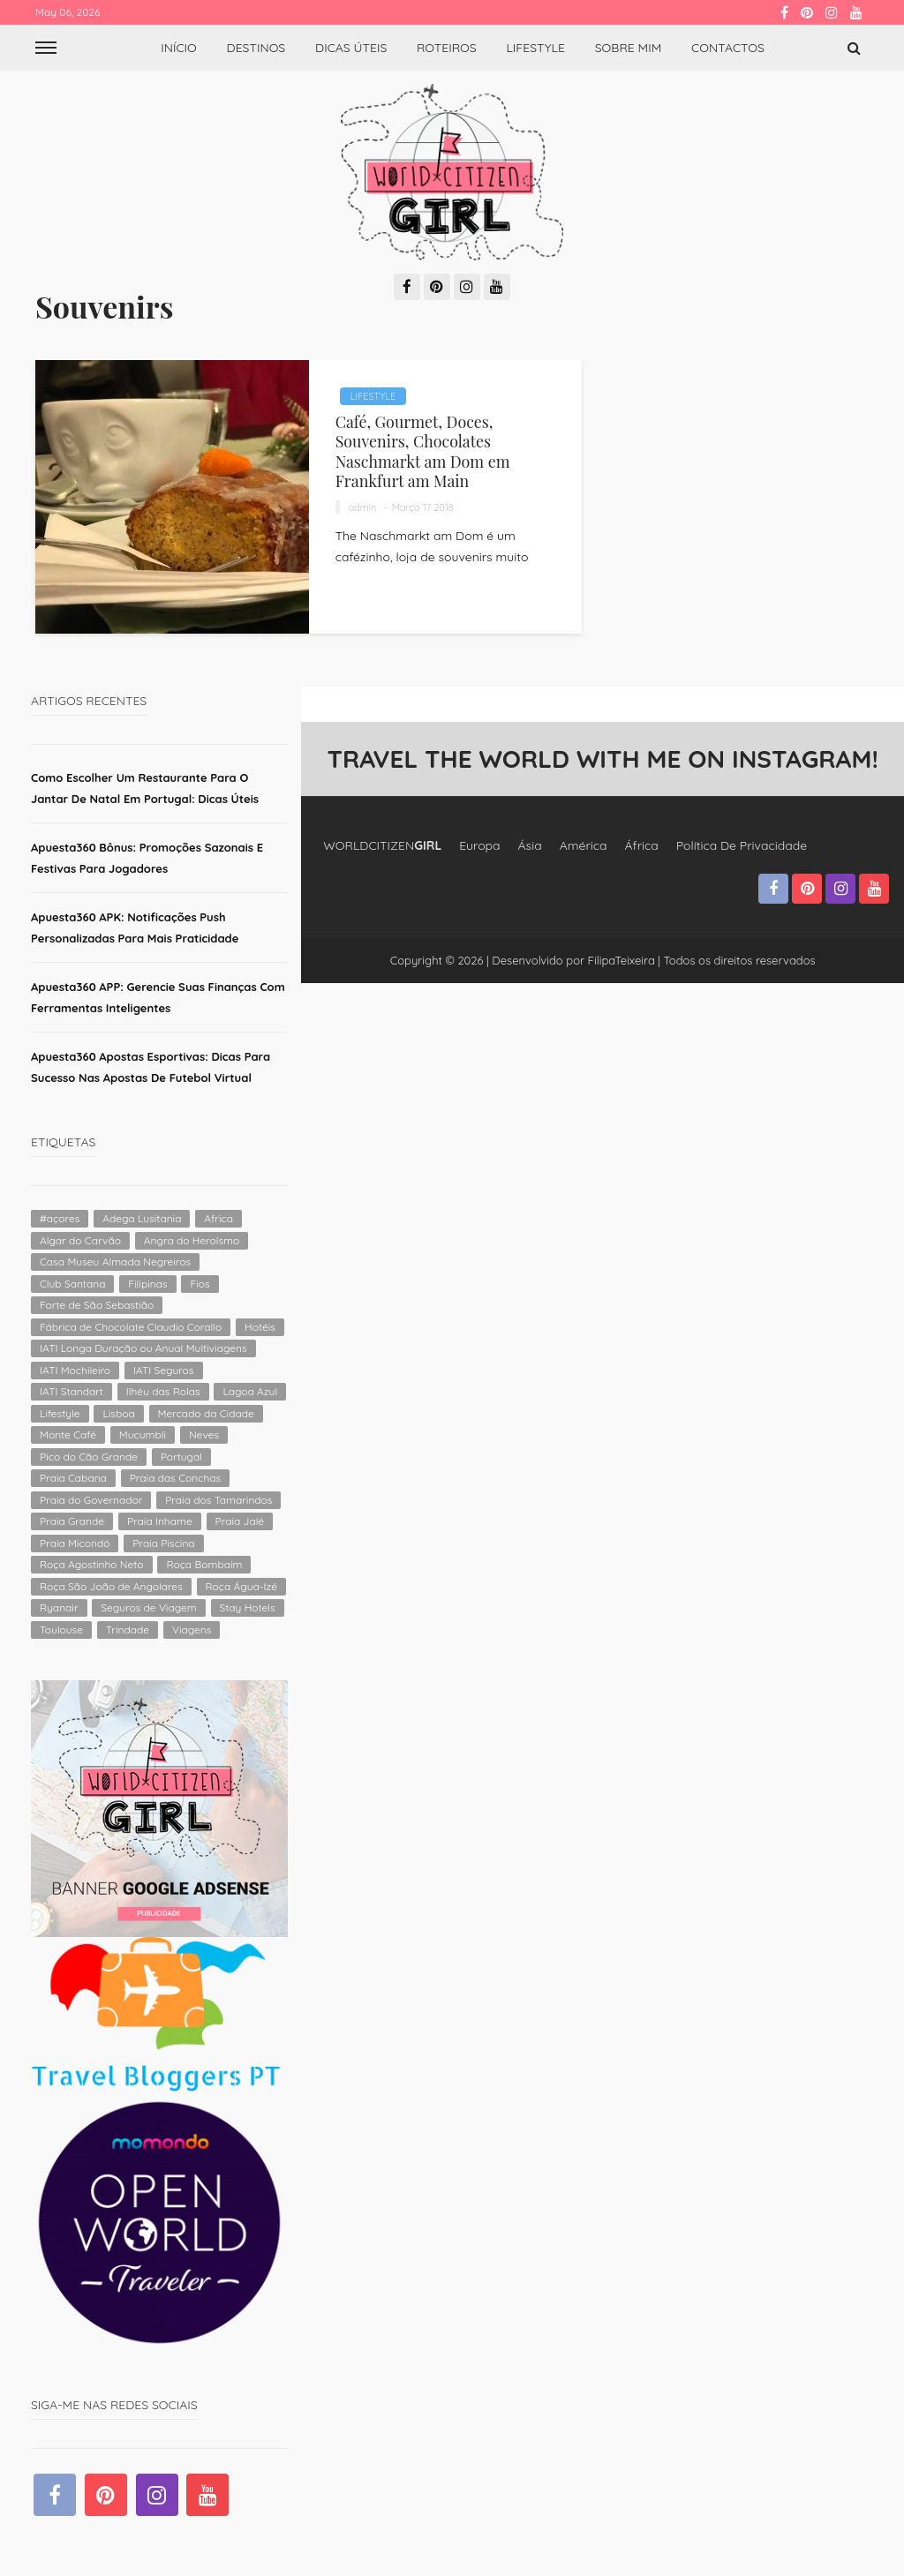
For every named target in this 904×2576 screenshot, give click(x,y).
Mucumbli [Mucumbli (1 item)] (142, 1434)
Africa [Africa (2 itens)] (218, 1218)
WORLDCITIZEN (382, 845)
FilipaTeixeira (621, 960)
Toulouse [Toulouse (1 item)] (61, 1629)
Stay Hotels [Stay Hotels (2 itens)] (247, 1607)
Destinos (256, 48)
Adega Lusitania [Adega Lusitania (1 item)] (141, 1218)
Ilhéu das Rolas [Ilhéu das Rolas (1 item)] (163, 1391)
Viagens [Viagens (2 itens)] (191, 1629)
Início (179, 48)
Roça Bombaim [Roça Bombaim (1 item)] (204, 1564)
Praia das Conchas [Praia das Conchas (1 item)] (175, 1477)
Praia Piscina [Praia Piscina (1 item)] (163, 1543)
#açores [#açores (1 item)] (59, 1218)
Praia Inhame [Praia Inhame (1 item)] (159, 1521)
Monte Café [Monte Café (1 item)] (68, 1434)
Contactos (728, 48)
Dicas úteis (351, 48)
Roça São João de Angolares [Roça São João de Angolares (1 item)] (111, 1586)
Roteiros (446, 48)
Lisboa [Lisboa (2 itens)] (118, 1413)
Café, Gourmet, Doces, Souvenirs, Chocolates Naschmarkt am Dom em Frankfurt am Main (422, 451)
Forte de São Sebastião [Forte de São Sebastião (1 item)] (97, 1304)
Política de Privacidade (741, 845)
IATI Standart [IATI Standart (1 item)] (71, 1391)
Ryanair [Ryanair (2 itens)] (59, 1607)
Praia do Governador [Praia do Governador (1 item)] (91, 1499)
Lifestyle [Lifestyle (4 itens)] (60, 1413)
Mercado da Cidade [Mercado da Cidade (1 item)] (206, 1413)
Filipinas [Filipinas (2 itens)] (147, 1283)
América (583, 845)
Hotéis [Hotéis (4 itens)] (260, 1326)
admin (363, 507)
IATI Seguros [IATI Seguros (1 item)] (163, 1370)
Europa (479, 845)
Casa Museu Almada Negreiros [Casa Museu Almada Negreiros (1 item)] (115, 1261)
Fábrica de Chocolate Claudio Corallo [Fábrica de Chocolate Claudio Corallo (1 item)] (131, 1326)
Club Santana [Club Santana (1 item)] (72, 1283)
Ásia (530, 845)
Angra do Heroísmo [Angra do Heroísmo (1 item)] (191, 1240)
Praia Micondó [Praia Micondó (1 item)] (74, 1543)
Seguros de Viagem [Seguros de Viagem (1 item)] (148, 1607)
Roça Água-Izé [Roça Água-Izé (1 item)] (241, 1586)
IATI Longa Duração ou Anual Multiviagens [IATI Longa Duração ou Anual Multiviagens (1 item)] (143, 1348)
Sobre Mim (628, 48)
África (642, 845)
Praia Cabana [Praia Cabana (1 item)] (73, 1477)
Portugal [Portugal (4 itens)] (181, 1456)
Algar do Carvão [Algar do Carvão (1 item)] (80, 1240)
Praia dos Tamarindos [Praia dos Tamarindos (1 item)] (218, 1499)
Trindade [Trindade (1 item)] (127, 1629)
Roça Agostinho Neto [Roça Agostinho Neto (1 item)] (92, 1564)
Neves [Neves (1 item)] (204, 1434)
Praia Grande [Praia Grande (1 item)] (72, 1521)
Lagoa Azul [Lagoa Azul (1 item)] (249, 1391)
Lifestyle (535, 48)
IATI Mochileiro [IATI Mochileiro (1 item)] (75, 1370)
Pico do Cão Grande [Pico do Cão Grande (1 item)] (89, 1456)
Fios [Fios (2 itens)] (199, 1283)
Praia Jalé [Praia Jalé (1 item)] (240, 1521)
